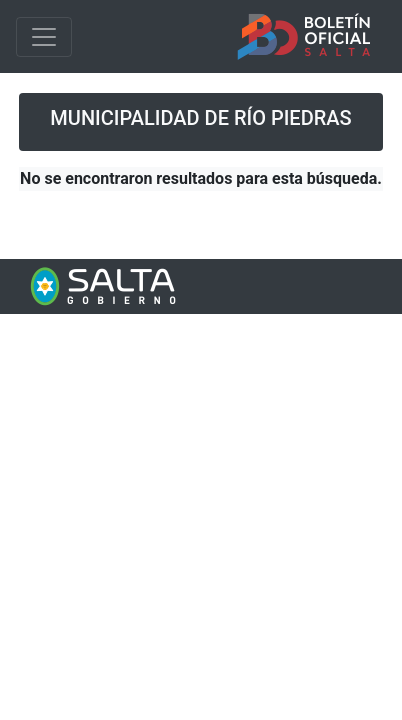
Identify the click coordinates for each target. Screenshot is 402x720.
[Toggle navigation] (44, 37)
